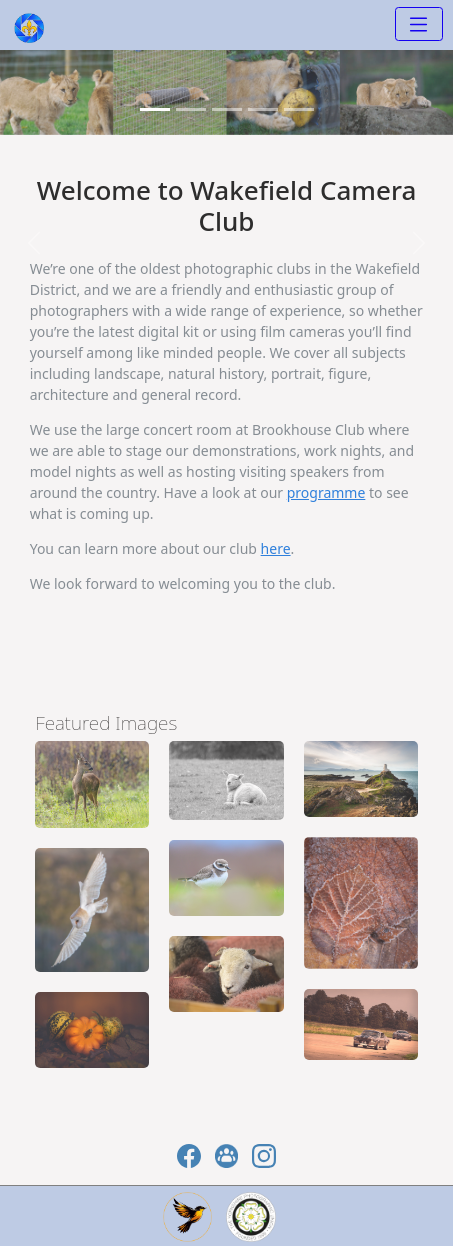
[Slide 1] (191, 109)
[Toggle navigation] (419, 24)
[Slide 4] (299, 109)
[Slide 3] (263, 109)
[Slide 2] (227, 109)
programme (326, 492)
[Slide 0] (155, 109)
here (276, 548)
